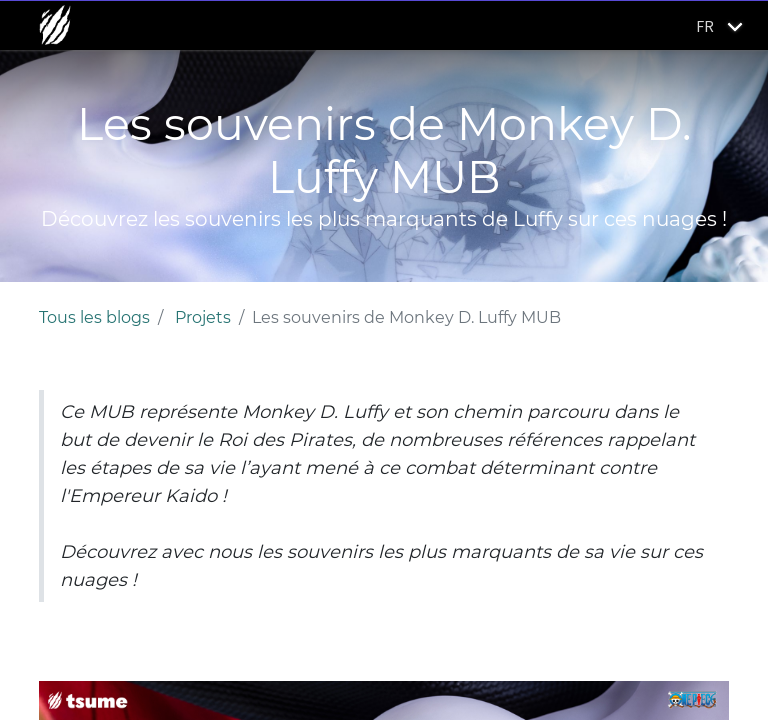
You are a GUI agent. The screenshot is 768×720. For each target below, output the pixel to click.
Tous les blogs (94, 317)
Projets (203, 317)
